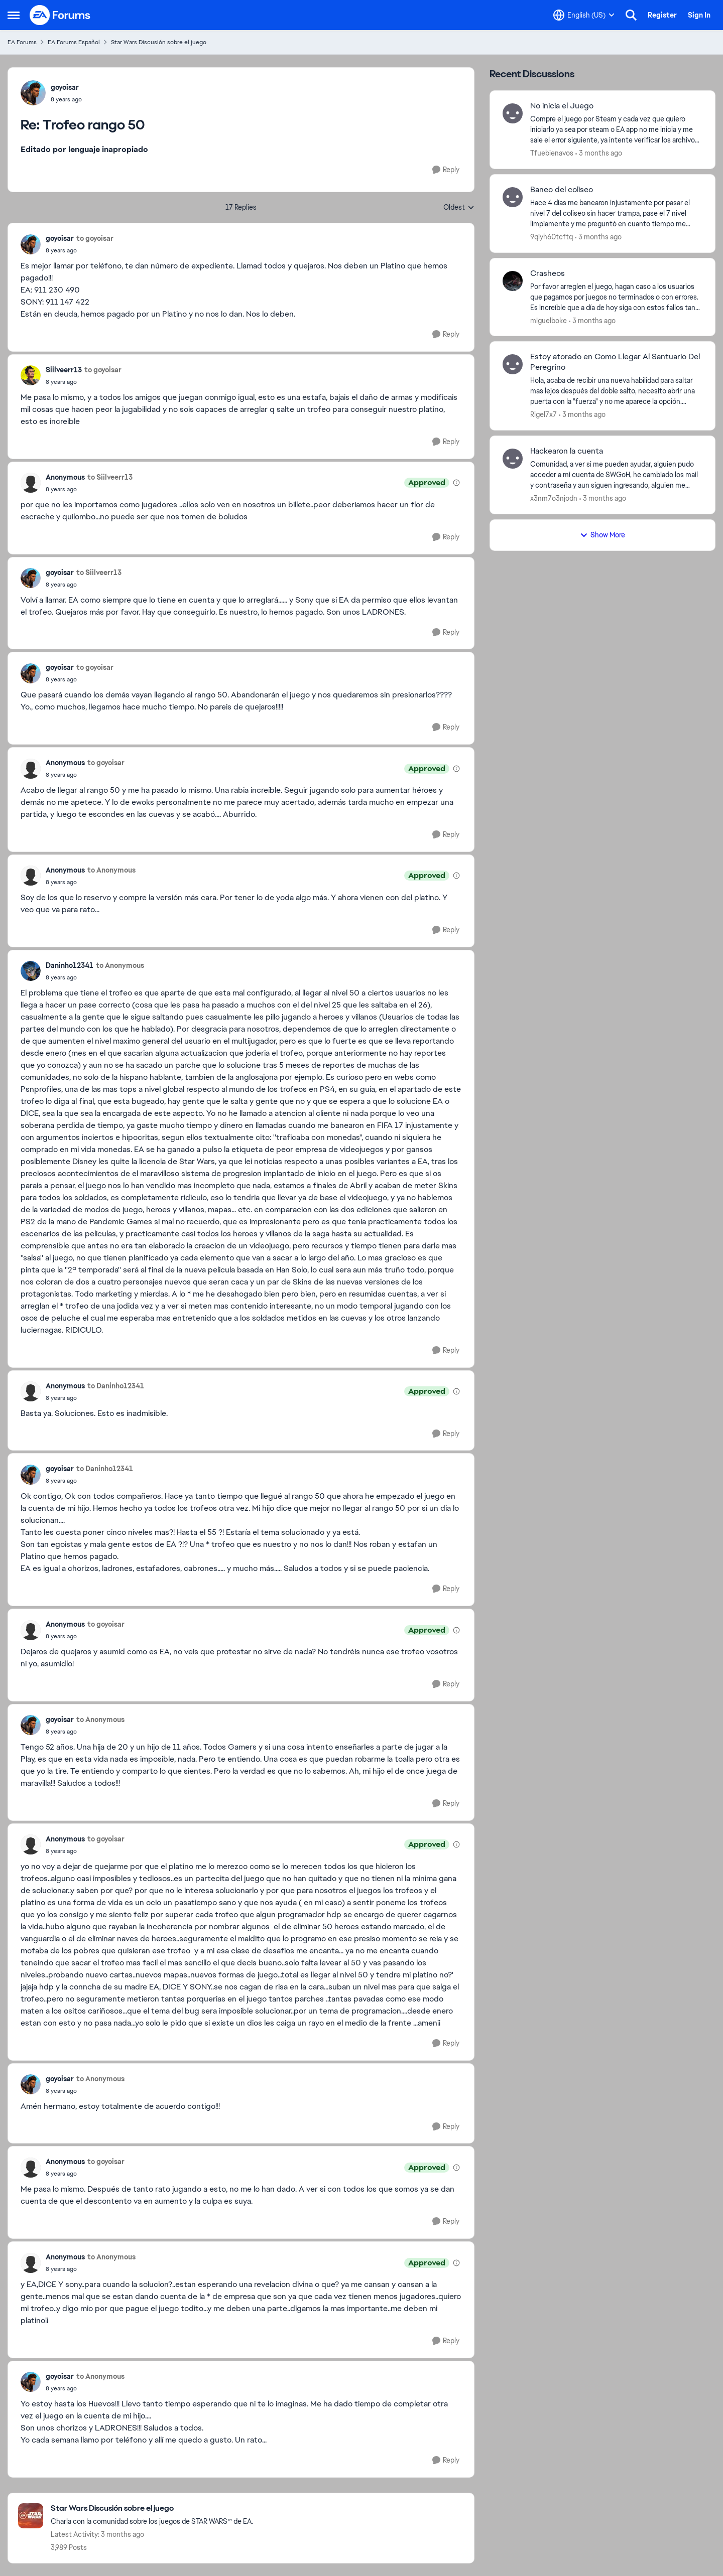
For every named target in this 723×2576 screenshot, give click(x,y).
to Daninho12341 (115, 1385)
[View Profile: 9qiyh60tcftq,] (513, 197)
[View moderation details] (456, 483)
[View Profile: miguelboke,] (513, 281)
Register (662, 15)
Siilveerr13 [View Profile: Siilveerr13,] (64, 369)
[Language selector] (584, 15)
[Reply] (445, 170)
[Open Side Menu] (14, 15)
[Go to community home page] (60, 15)
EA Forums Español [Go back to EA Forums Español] (74, 42)
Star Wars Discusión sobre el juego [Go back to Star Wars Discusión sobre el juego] (158, 42)
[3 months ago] (598, 153)
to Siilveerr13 (110, 477)
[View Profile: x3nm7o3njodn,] (513, 459)
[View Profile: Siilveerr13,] (31, 375)
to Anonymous (111, 870)
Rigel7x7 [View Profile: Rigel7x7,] (543, 414)
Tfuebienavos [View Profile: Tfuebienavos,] (551, 153)
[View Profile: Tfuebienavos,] (513, 113)
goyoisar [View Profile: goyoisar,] (65, 87)
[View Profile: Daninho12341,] (31, 971)
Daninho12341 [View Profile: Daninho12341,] (69, 965)
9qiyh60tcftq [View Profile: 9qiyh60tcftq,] (551, 236)
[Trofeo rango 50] (66, 99)
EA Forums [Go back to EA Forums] (22, 42)
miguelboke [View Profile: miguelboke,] (548, 320)
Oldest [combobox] (458, 208)
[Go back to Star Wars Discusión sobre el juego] (152, 2508)
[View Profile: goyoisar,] (33, 92)
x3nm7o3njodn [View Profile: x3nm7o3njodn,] (553, 498)
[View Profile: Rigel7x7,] (513, 364)
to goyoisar (94, 238)
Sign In (699, 15)
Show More (602, 534)
